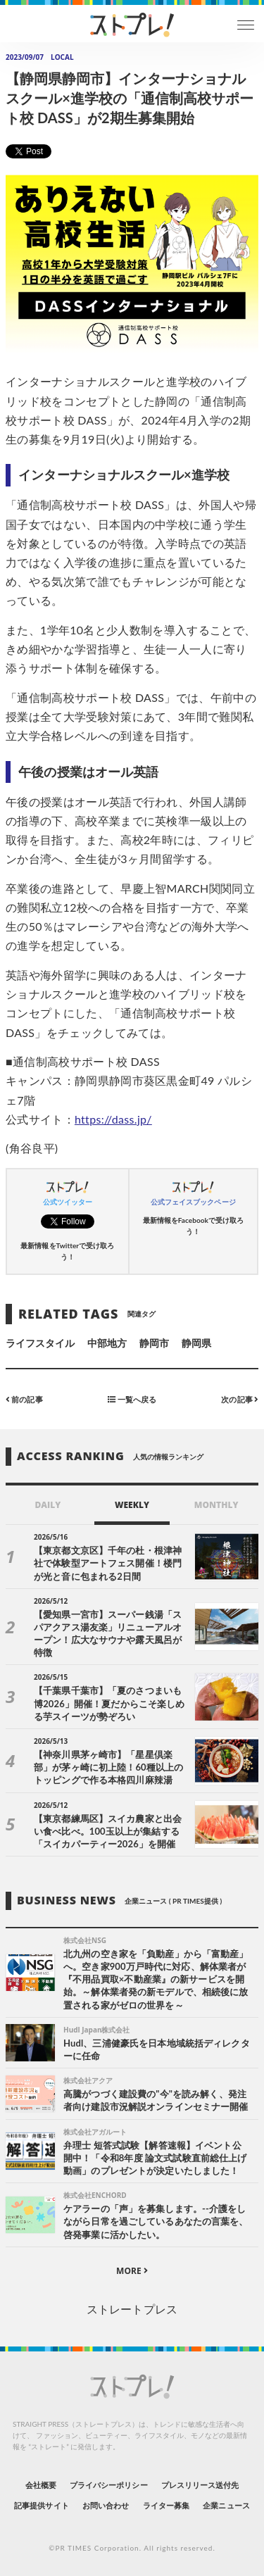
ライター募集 (166, 2505)
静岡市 (154, 1343)
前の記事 (24, 1399)
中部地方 (107, 1343)
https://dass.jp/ (113, 1119)
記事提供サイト (41, 2505)
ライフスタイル (40, 1343)
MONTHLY (216, 1505)
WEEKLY (132, 1505)
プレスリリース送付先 (200, 2484)
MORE (132, 2271)
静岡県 (196, 1343)
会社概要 (40, 2484)
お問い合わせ (105, 2505)
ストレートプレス (132, 2309)
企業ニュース (226, 2505)
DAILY (47, 1505)
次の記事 (239, 1399)
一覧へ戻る (132, 1399)
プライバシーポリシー (109, 2484)
